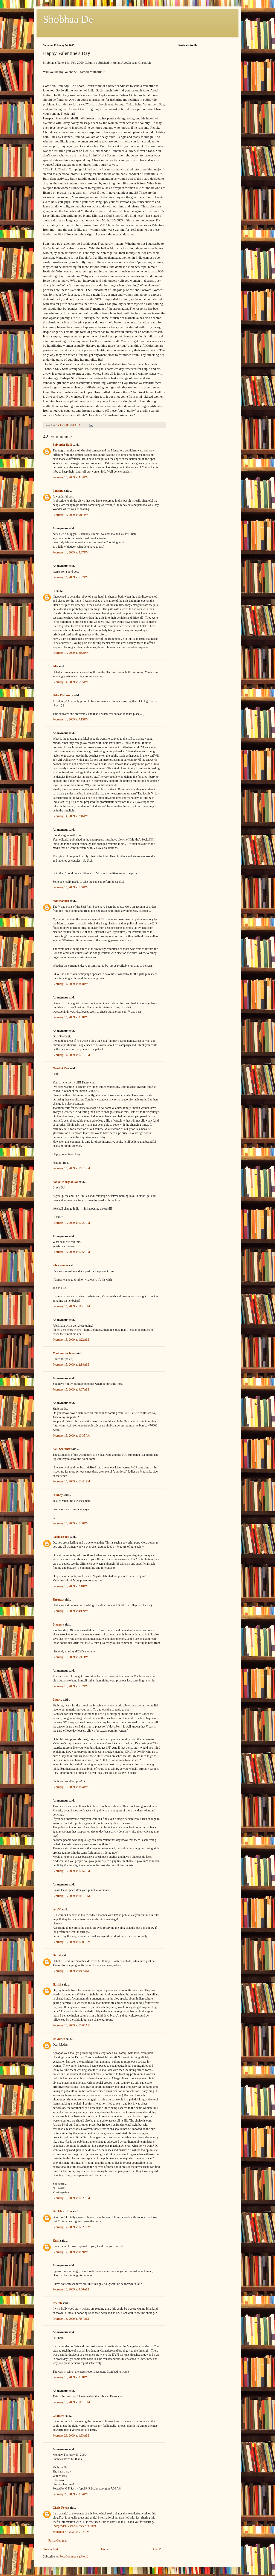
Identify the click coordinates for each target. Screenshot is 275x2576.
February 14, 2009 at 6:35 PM (71, 682)
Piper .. (57, 1699)
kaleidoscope (61, 1536)
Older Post (158, 2549)
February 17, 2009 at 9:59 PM (71, 2252)
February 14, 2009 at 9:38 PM (71, 1017)
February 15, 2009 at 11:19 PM (71, 1896)
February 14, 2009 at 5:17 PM (71, 514)
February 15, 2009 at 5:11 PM (71, 1657)
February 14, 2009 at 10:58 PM (71, 1251)
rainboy (58, 1495)
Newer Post (51, 2549)
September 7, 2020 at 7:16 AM (71, 2531)
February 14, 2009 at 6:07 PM (71, 577)
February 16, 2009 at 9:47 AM (71, 1971)
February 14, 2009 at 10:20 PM (71, 1222)
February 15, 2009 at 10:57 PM (71, 1871)
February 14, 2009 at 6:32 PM (71, 652)
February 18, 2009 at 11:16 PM (71, 2402)
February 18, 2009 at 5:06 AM (71, 2289)
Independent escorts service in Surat (74, 2526)
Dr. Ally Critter (62, 2211)
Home (104, 2549)
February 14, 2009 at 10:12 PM (71, 1055)
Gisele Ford (60, 2507)
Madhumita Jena (64, 1353)
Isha (55, 666)
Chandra (58, 2415)
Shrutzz (58, 1599)
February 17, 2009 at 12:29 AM (71, 2227)
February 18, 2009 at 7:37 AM (71, 2318)
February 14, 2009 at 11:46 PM (71, 1306)
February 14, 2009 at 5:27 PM (71, 552)
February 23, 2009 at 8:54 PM (71, 2494)
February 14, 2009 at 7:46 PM (71, 887)
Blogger (58, 1624)
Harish (57, 1955)
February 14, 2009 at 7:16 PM (71, 816)
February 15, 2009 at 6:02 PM (71, 1686)
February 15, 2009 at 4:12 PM (71, 1611)
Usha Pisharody (63, 695)
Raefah (57, 2303)
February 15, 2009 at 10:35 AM (71, 1435)
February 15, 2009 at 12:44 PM (71, 1481)
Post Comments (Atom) (74, 2556)
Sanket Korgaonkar (65, 1182)
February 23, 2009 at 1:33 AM (71, 2435)
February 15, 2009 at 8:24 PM (71, 1787)
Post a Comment (58, 2540)
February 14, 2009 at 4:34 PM (71, 477)
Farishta (58, 490)
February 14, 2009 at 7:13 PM (71, 719)
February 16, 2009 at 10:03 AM (71, 2025)
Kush (56, 2240)
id (54, 590)
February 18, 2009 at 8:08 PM (71, 2377)
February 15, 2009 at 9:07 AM (71, 1389)
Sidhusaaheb (61, 900)
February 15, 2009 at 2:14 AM (71, 1364)
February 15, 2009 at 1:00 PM (71, 1523)
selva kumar (60, 1265)
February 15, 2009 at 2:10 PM (71, 1586)
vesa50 (57, 1909)
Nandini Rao (61, 1068)
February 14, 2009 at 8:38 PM (71, 984)
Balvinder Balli (62, 444)
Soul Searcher (61, 1449)
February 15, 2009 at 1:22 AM (71, 1339)
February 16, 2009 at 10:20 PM (71, 2198)
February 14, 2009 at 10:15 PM (71, 1168)
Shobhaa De (68, 19)
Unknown (59, 2039)
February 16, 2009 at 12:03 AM (71, 1942)
